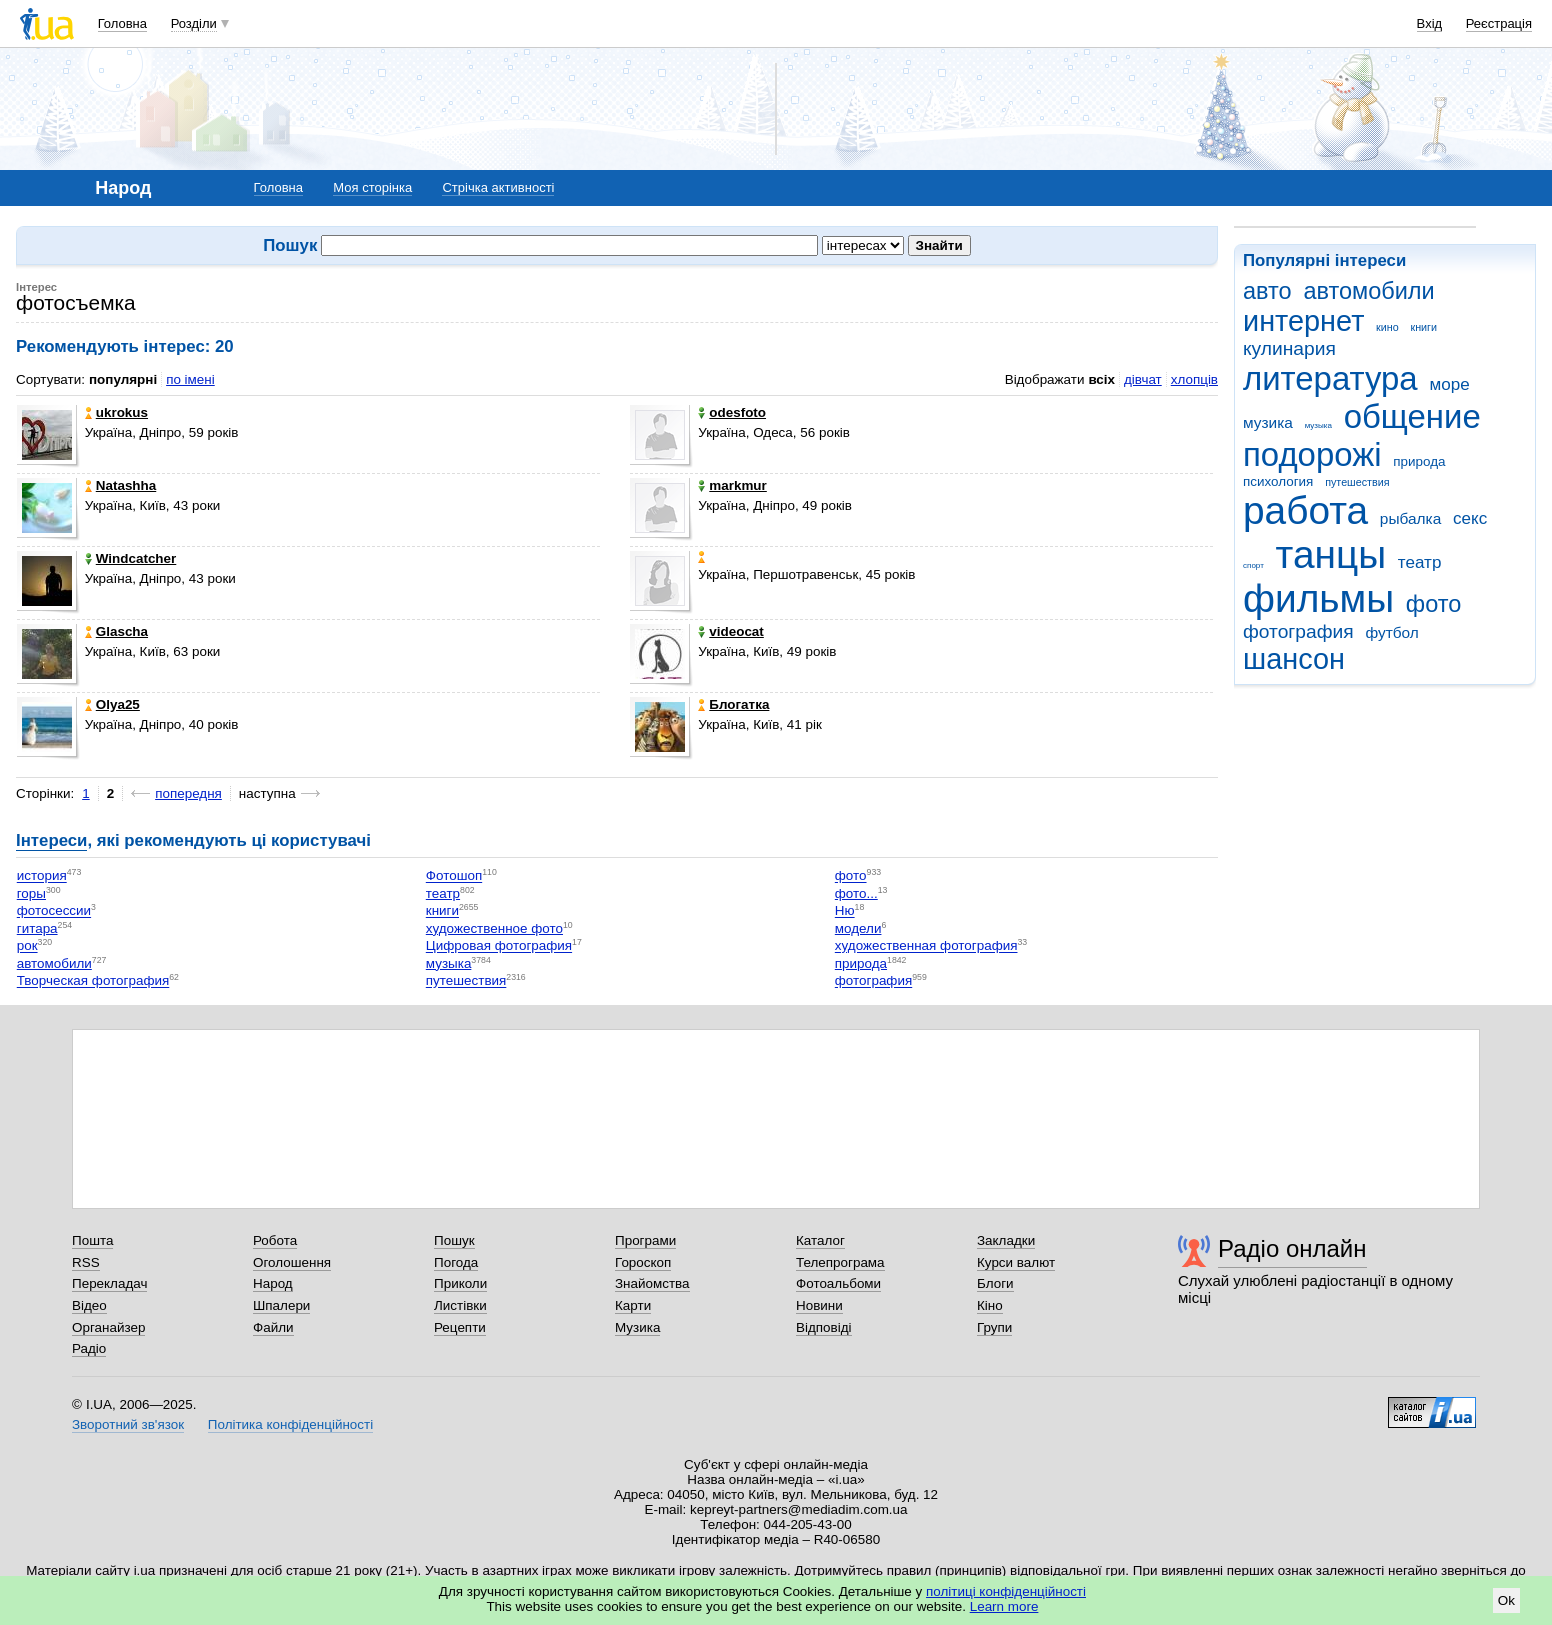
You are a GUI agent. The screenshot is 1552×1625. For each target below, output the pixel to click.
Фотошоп (454, 876)
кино (1387, 327)
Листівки (460, 1305)
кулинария (1289, 348)
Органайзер (108, 1327)
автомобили (1368, 291)
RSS (86, 1262)
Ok (1506, 1600)
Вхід (1430, 23)
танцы (1331, 554)
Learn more (1004, 1606)
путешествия (1357, 482)
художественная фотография (926, 946)
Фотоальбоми (838, 1283)
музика (1268, 422)
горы (31, 893)
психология (1278, 481)
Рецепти (460, 1327)
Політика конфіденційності (290, 1424)
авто (1267, 291)
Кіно (990, 1305)
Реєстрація (1499, 23)
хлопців (1194, 379)
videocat (731, 631)
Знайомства (652, 1283)
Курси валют (1016, 1262)
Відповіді (824, 1327)
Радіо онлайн (1292, 1248)
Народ (273, 1283)
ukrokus (116, 412)
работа (1305, 510)
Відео (89, 1305)
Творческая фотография (93, 981)
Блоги (995, 1283)
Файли (273, 1327)
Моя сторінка (372, 187)
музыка (1318, 425)
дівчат (1143, 379)
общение (1412, 416)
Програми (645, 1240)
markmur (732, 485)
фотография (1298, 631)
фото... (856, 893)
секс (1470, 518)
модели (858, 928)
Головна (122, 23)
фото (1434, 604)
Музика (637, 1327)
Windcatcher (131, 558)
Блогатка (733, 704)
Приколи (460, 1283)
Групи (994, 1327)
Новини (819, 1305)
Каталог (820, 1240)
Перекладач (109, 1283)
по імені (190, 379)
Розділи (194, 23)
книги (1423, 327)
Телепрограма (840, 1262)
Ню (845, 911)
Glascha (116, 631)
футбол (1391, 632)
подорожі (1312, 454)
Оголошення (292, 1262)
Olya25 (112, 704)
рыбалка (1410, 518)
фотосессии (54, 911)
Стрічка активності (498, 187)
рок (27, 946)
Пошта (92, 1240)
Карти (633, 1305)
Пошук (454, 1240)
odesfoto (732, 412)
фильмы (1318, 598)
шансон (1294, 659)
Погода (456, 1262)
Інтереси (51, 840)
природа (1419, 461)
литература (1330, 378)
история (42, 876)
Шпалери (281, 1305)
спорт (1253, 565)
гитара (37, 928)
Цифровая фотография (499, 946)
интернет (1303, 321)
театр (1420, 562)
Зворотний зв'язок (128, 1424)
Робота (275, 1240)
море (1449, 384)
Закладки (1006, 1240)
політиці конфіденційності (1006, 1591)
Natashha (121, 485)
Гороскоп (643, 1262)
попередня (188, 793)
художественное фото (494, 928)
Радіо (89, 1348)
